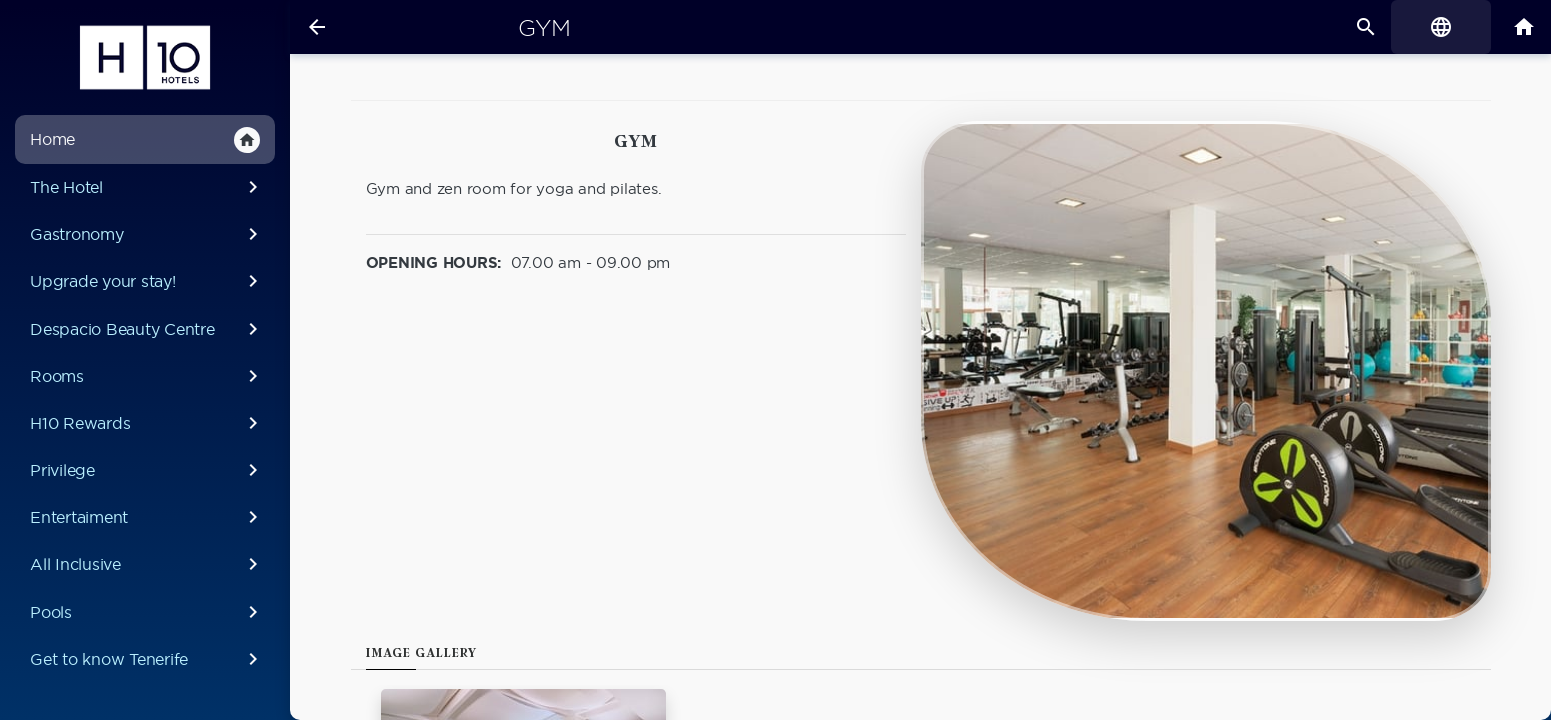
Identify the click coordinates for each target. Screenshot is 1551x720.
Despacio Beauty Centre (147, 329)
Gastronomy (147, 234)
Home (145, 140)
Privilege (147, 470)
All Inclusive (147, 564)
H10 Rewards (147, 423)
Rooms (147, 376)
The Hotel (147, 187)
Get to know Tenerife (147, 659)
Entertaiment (147, 517)
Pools (147, 612)
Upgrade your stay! (147, 281)
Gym (544, 28)
